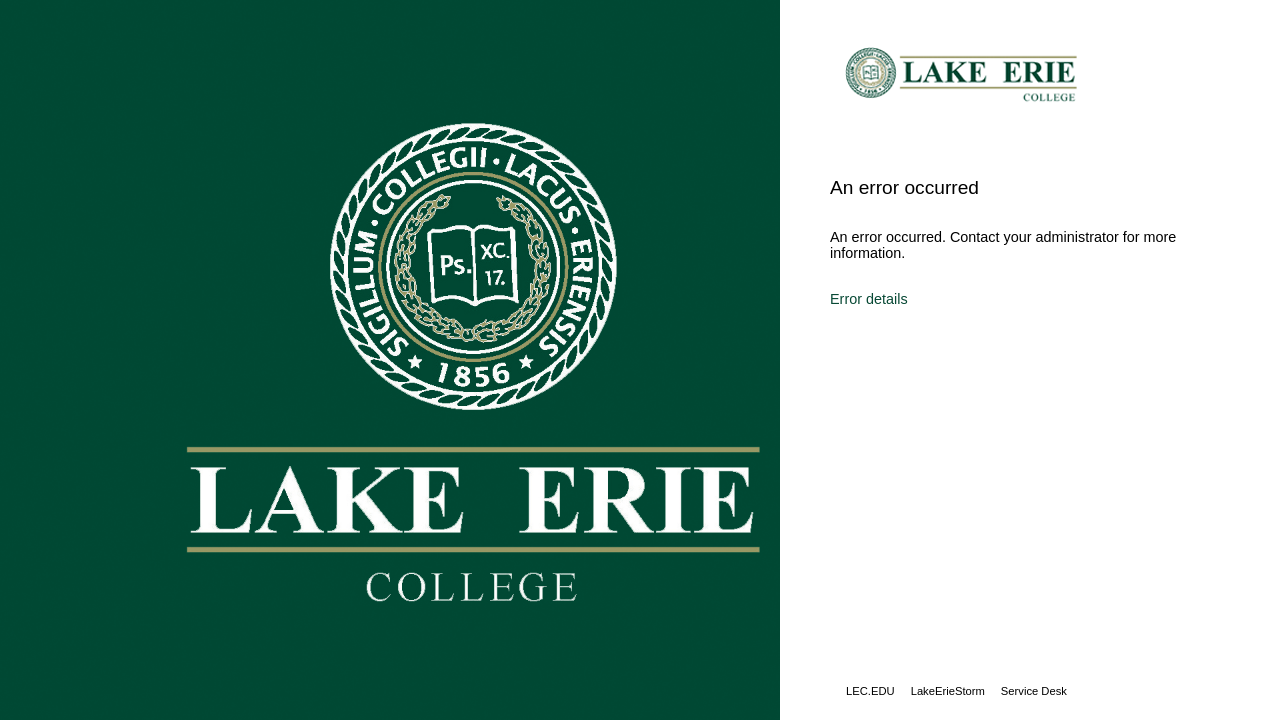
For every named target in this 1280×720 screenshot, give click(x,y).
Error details (869, 299)
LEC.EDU (870, 691)
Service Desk (1034, 691)
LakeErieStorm (948, 691)
